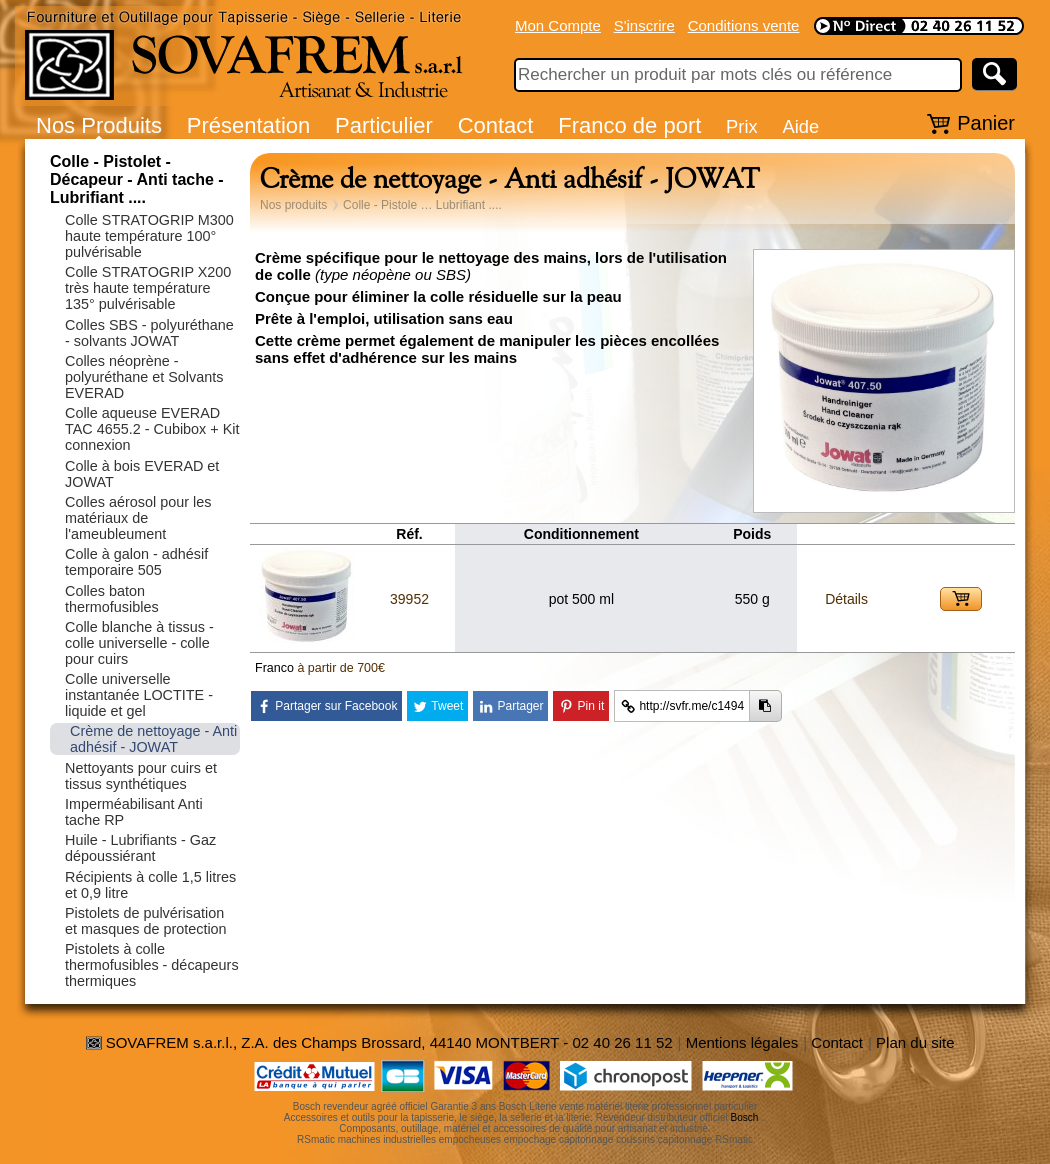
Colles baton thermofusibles (112, 599)
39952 (409, 599)
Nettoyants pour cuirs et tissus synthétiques (141, 776)
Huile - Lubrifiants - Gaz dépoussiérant (140, 848)
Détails (846, 599)
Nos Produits (99, 125)
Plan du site (915, 1042)
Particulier (384, 125)
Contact (496, 125)
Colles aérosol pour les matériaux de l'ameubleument (138, 518)
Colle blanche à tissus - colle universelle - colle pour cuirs (139, 643)
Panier (986, 123)
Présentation (249, 125)
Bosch (745, 1117)
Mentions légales (742, 1042)
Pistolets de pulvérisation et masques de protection (146, 921)
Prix (742, 126)
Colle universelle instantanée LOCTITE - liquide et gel (139, 695)
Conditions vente (744, 25)
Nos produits (293, 205)
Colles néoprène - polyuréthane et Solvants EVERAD (144, 377)
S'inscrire (644, 25)
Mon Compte (558, 25)
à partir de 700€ (341, 668)
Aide (800, 126)
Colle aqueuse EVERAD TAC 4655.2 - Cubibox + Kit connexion (152, 429)
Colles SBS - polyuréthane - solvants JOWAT (149, 333)
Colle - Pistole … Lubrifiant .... (422, 205)
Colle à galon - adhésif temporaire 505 (136, 562)
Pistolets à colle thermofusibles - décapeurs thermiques (152, 965)
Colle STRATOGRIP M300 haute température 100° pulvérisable (149, 236)
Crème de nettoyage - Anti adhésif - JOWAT (153, 739)
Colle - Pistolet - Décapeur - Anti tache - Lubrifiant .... (137, 179)
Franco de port (629, 125)
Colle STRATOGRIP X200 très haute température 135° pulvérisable (148, 288)
